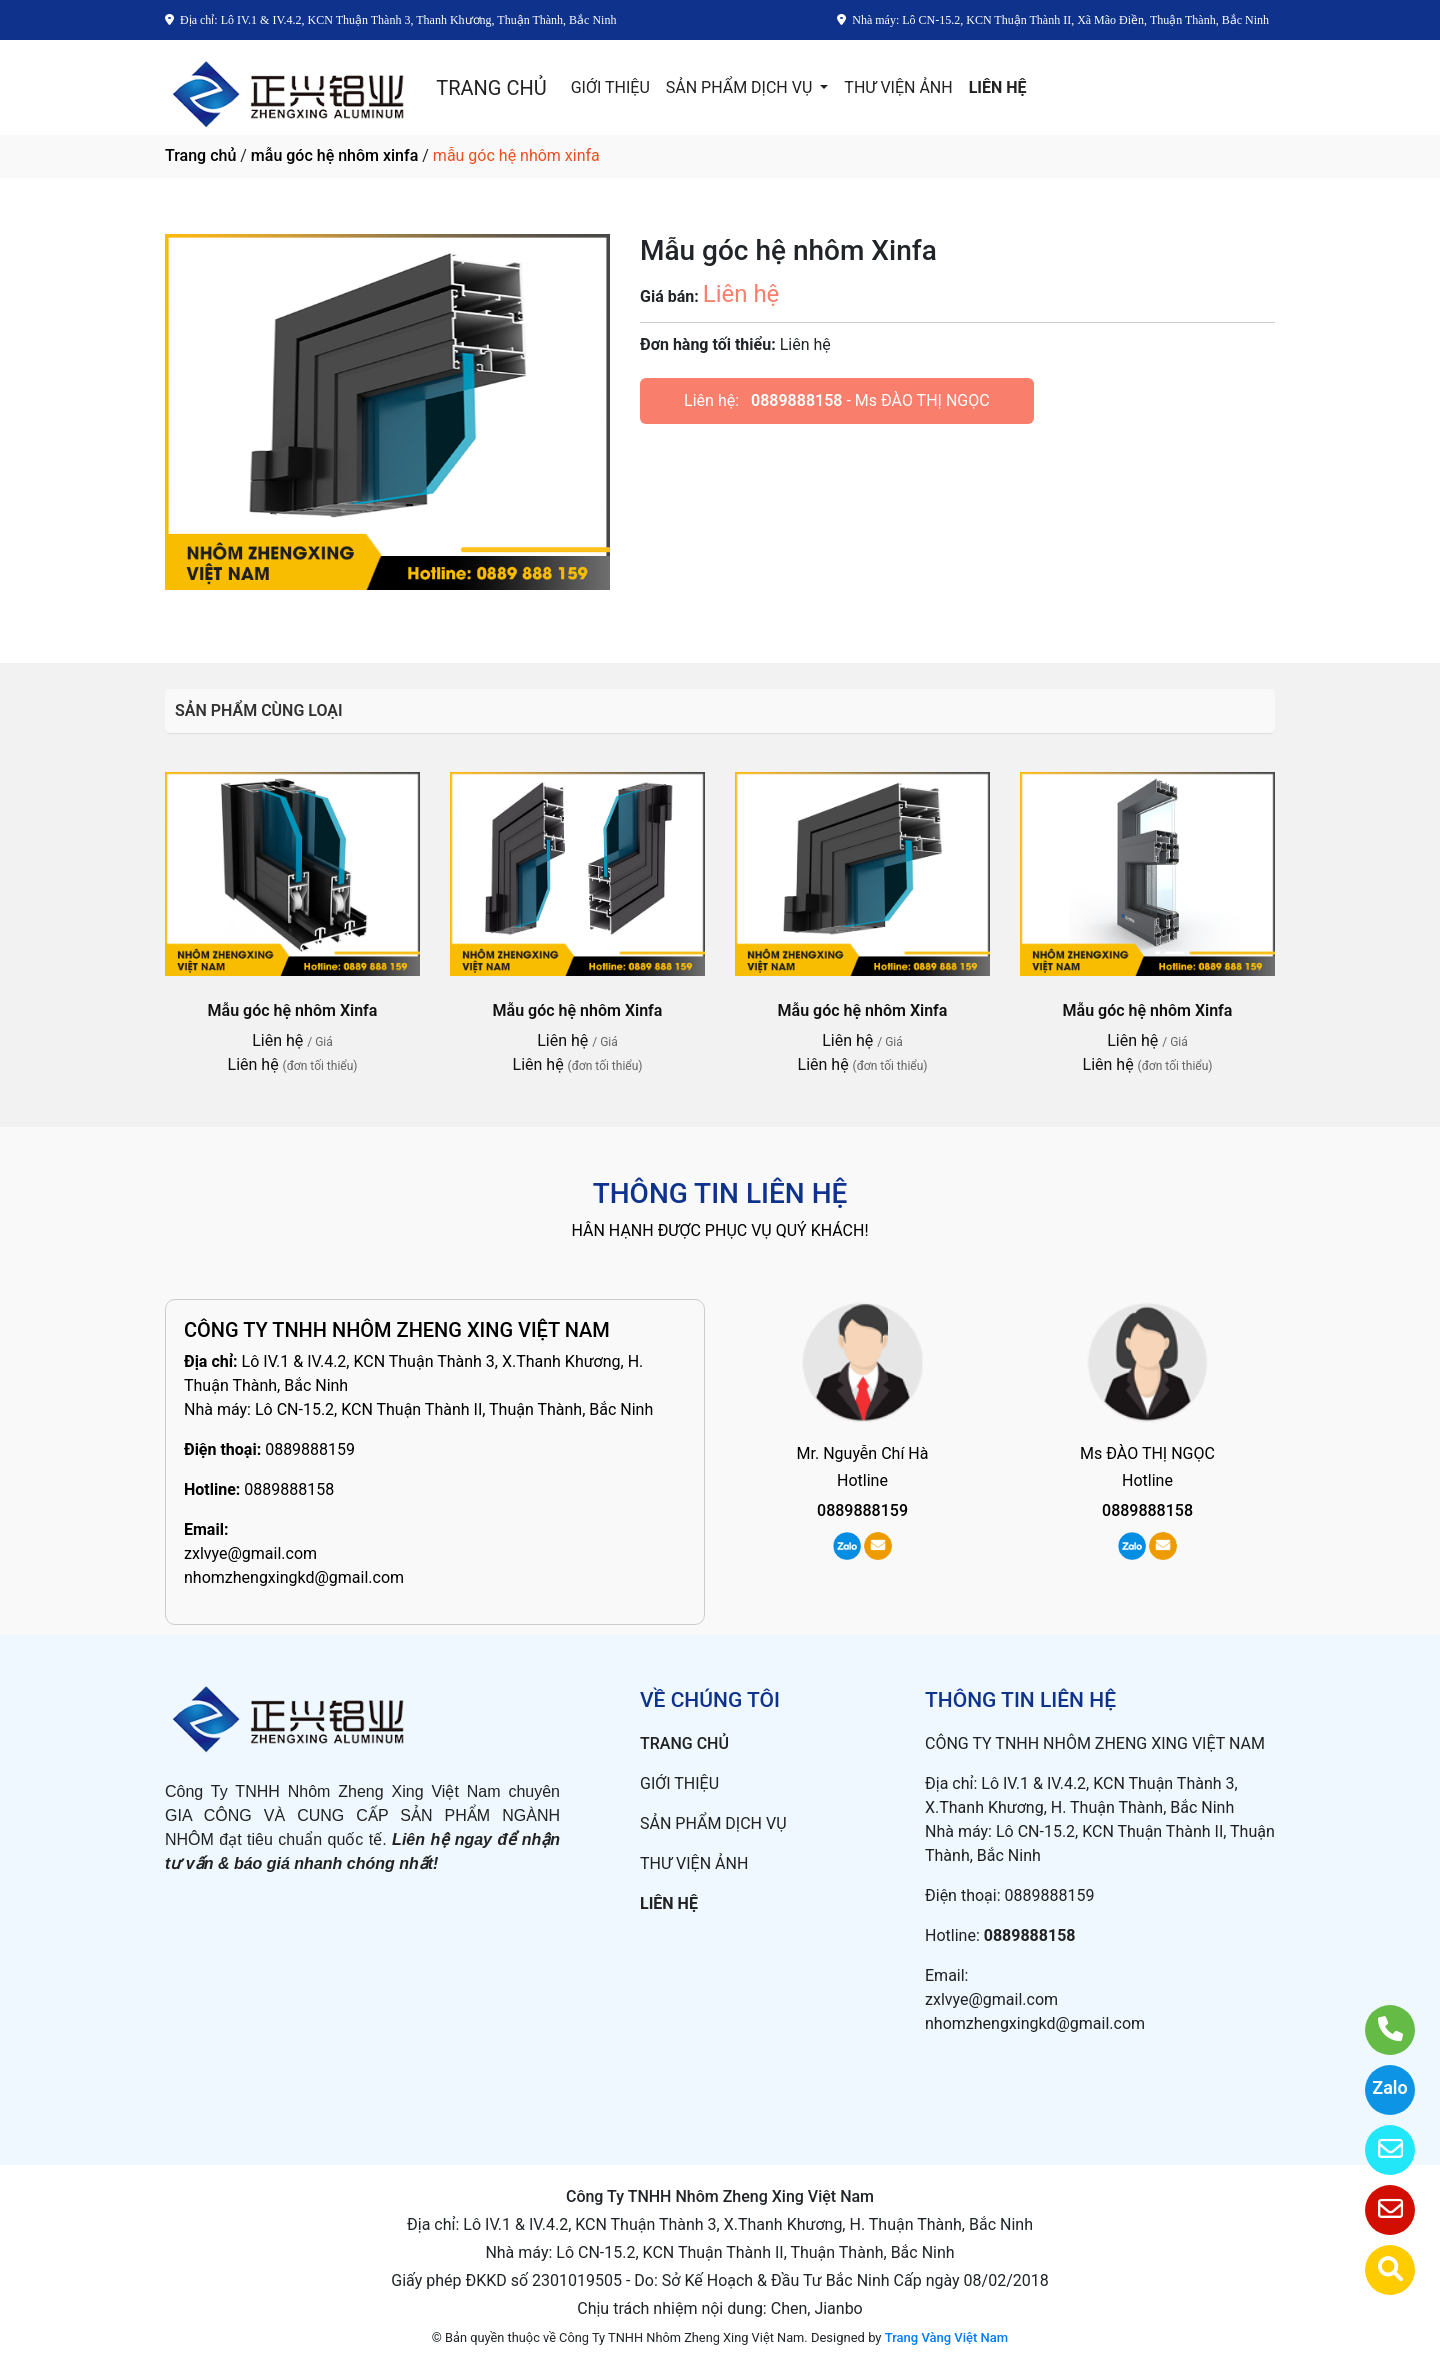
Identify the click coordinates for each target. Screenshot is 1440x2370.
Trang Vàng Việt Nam (946, 2337)
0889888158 (796, 400)
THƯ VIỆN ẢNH (898, 87)
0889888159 (310, 1449)
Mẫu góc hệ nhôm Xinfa (293, 1010)
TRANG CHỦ (491, 88)
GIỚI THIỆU (610, 87)
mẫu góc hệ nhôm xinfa (334, 155)
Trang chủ (200, 155)
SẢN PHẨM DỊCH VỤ (741, 87)
